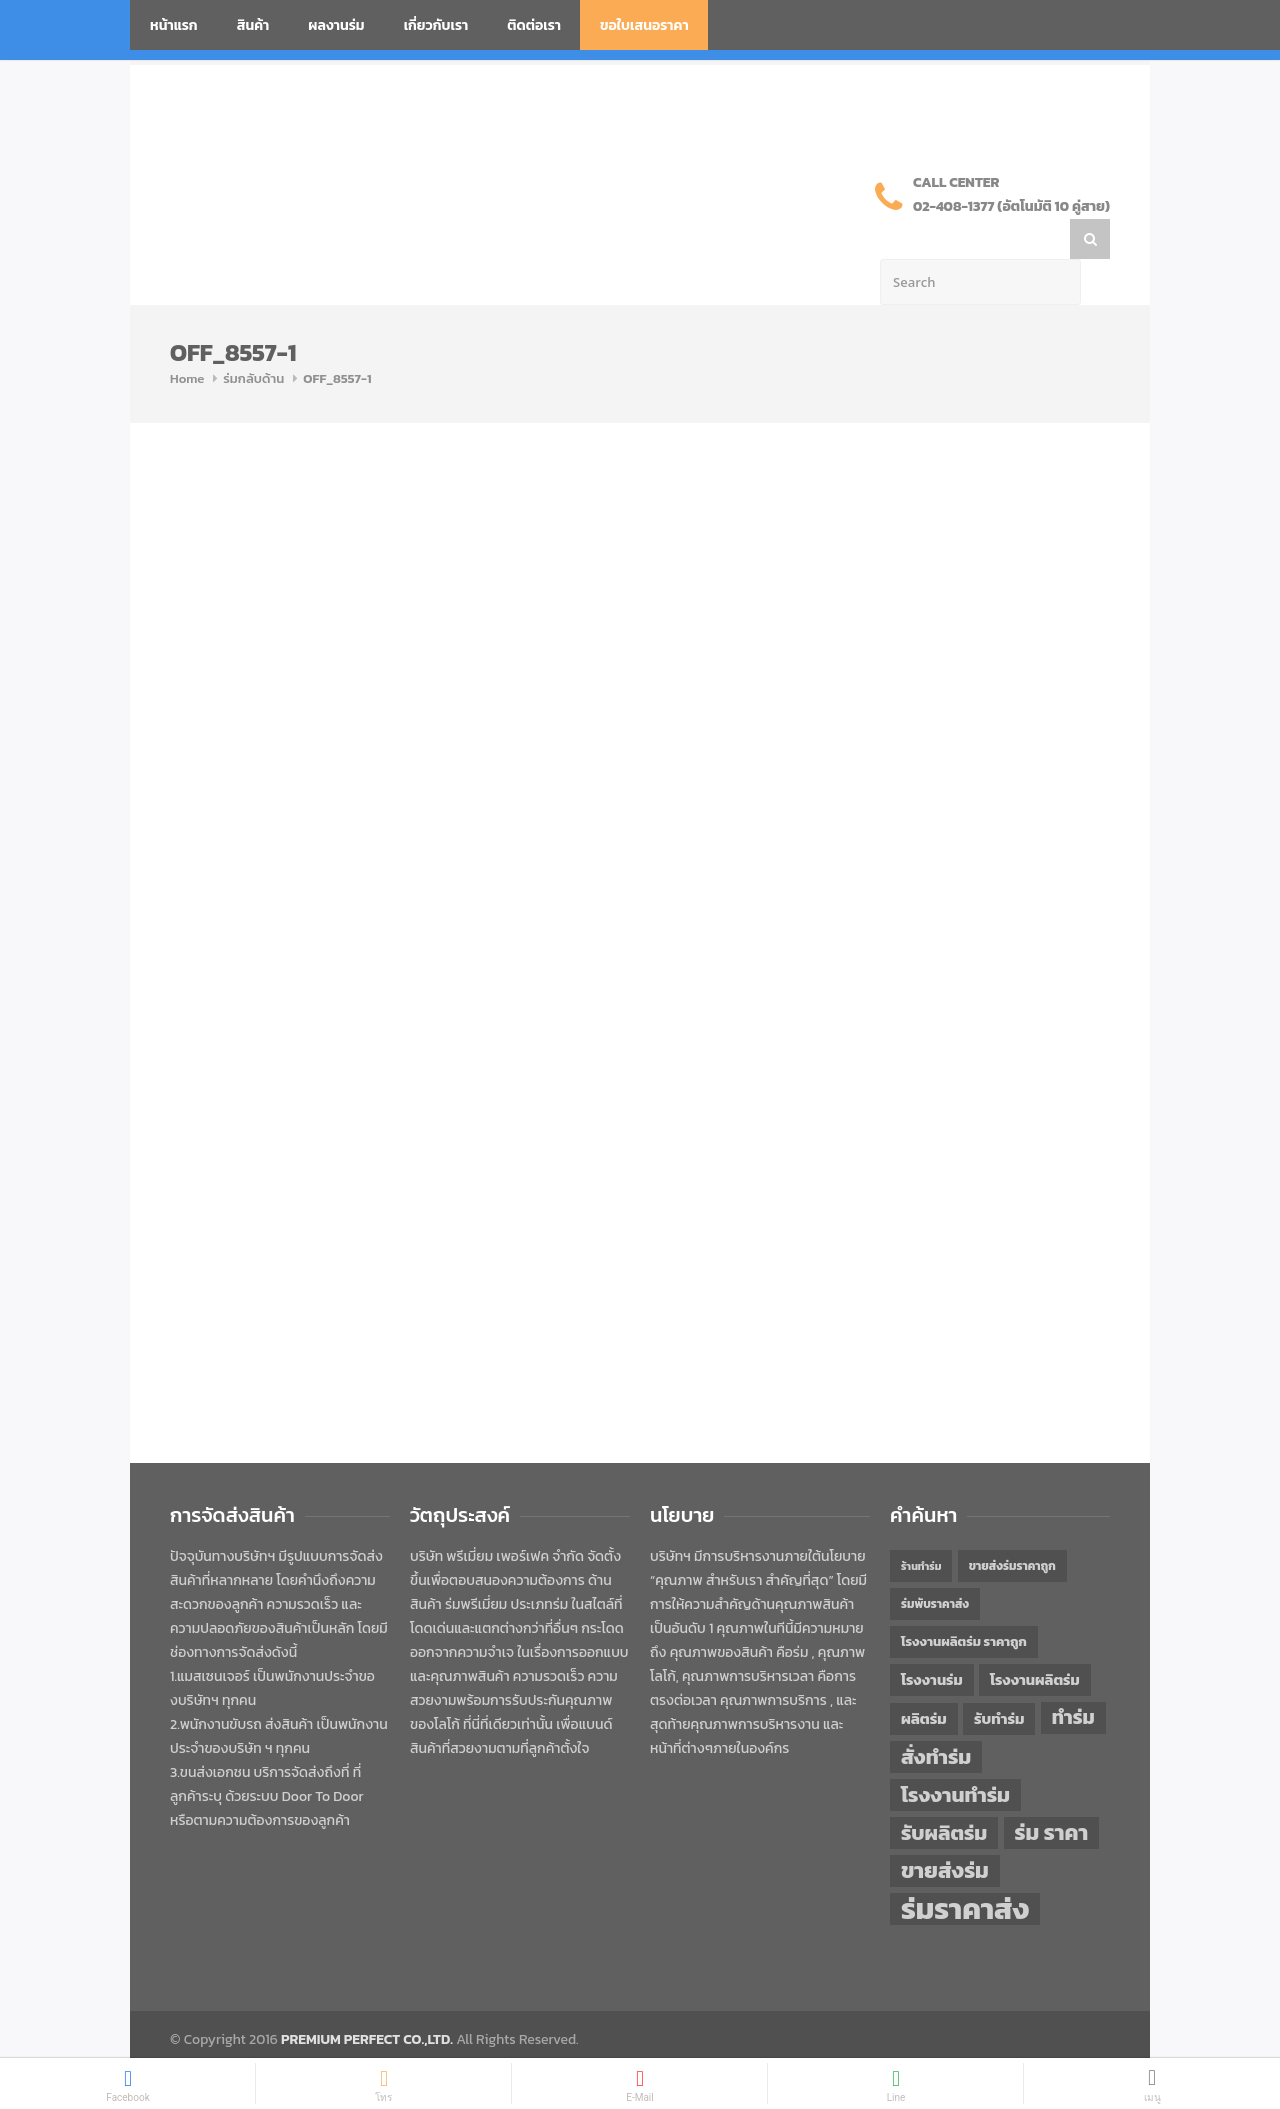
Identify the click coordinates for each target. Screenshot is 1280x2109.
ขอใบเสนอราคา (644, 25)
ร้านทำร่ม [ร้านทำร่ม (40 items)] (921, 1526)
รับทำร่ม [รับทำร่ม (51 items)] (999, 1678)
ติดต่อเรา (534, 25)
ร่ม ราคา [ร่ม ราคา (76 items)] (1052, 1793)
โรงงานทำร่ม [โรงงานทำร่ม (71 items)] (955, 1754)
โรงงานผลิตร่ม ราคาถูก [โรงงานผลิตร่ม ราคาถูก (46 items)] (964, 1601)
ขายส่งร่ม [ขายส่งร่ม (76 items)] (945, 1831)
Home (187, 338)
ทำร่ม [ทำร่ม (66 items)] (1073, 1677)
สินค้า (253, 25)
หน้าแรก (174, 25)
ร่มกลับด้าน (253, 338)
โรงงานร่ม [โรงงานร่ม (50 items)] (932, 1640)
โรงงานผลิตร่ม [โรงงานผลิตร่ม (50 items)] (1035, 1640)
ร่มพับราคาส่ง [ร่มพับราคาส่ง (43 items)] (935, 1564)
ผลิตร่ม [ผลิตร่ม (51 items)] (924, 1678)
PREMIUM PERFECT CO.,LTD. (367, 1999)
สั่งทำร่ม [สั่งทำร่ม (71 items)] (936, 1716)
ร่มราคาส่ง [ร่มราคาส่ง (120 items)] (965, 1869)
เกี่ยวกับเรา (436, 25)
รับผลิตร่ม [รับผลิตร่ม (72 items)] (944, 1792)
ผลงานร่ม (336, 25)
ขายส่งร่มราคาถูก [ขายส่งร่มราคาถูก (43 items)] (1012, 1526)
